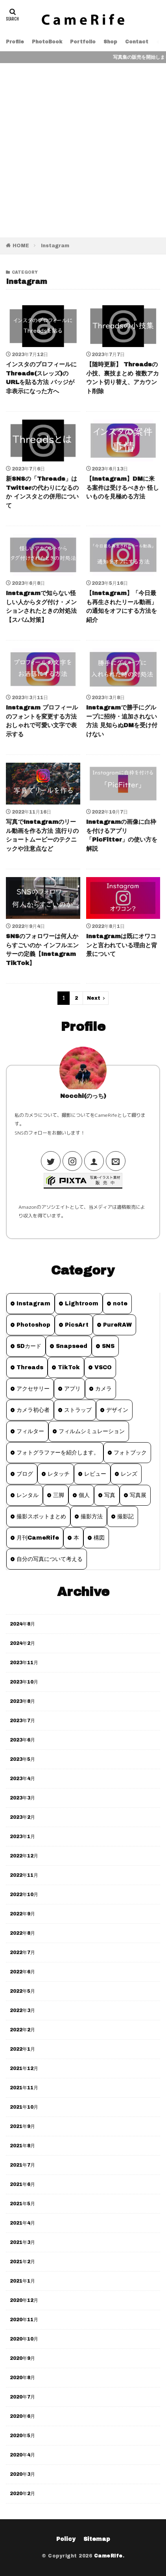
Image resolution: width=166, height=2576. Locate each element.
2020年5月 (22, 2435)
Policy (66, 2539)
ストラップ (78, 1410)
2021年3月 (22, 2242)
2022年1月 (22, 2049)
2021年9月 (22, 2126)
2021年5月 (22, 2203)
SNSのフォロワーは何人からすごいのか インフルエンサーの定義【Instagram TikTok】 (42, 949)
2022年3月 (22, 2010)
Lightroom (81, 1304)
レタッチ (59, 1474)
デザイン (117, 1410)
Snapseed (71, 1346)
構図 (99, 1538)
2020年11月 (24, 2319)
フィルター (30, 1431)
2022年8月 (22, 1933)
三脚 (58, 1495)
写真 (109, 1495)
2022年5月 (22, 1991)
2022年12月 (24, 1856)
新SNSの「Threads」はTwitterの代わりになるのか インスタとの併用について (42, 492)
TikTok (69, 1367)
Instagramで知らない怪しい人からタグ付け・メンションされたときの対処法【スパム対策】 (41, 606)
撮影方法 (92, 1516)
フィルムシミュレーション (92, 1431)
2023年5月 (22, 1759)
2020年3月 (22, 2474)
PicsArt (77, 1325)
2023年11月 (24, 1662)
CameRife (108, 2556)
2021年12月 (24, 2068)
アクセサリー (33, 1389)
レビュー (95, 1474)
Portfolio (83, 42)
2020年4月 (22, 2455)
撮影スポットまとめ (41, 1516)
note (120, 1304)
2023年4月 (22, 1778)
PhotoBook (47, 42)
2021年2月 (22, 2261)
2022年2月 (22, 2030)
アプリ (72, 1389)
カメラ (103, 1389)
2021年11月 (24, 2088)
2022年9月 (22, 1914)
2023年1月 (22, 1836)
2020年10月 (24, 2339)
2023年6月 (22, 1740)
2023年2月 (22, 1817)
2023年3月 (22, 1798)
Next (93, 998)
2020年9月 (22, 2358)
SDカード (29, 1346)
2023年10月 (24, 1682)
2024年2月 (22, 1643)
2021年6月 (22, 2184)
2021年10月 (24, 2107)
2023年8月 (22, 1701)
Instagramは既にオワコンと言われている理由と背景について (121, 945)
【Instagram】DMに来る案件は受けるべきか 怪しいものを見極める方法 (122, 488)
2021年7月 (22, 2165)
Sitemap (96, 2539)
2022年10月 (24, 1894)
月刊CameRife (38, 1538)
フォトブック (130, 1453)
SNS (108, 1346)
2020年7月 (22, 2397)
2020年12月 (24, 2300)
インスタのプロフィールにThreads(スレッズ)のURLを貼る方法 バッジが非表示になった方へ (41, 377)
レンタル (28, 1495)
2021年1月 (22, 2281)
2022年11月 (24, 1875)
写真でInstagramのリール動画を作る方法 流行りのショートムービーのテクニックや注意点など (42, 835)
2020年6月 (22, 2416)
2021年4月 (22, 2223)
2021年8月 (22, 2146)
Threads (30, 1367)
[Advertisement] (83, 150)
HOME (21, 245)
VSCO (103, 1367)
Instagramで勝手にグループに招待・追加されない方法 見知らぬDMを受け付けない (121, 720)
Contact (136, 42)
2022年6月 (22, 1972)
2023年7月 (22, 1720)
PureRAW (117, 1325)
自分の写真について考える (50, 1559)
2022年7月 (22, 1952)
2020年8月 (22, 2377)
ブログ (25, 1474)
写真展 (138, 1495)
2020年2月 (22, 2493)
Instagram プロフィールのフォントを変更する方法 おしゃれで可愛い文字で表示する (42, 720)
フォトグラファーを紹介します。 (58, 1453)
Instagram (55, 245)
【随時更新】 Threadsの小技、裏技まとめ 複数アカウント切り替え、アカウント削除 (122, 377)
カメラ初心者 (33, 1410)
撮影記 (125, 1516)
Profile (15, 42)
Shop (110, 42)
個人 (84, 1495)
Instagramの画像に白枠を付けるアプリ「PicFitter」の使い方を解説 (121, 835)
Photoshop (33, 1325)
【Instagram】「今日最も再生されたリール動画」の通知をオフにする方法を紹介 (121, 606)
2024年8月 (22, 1624)
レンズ (129, 1474)
